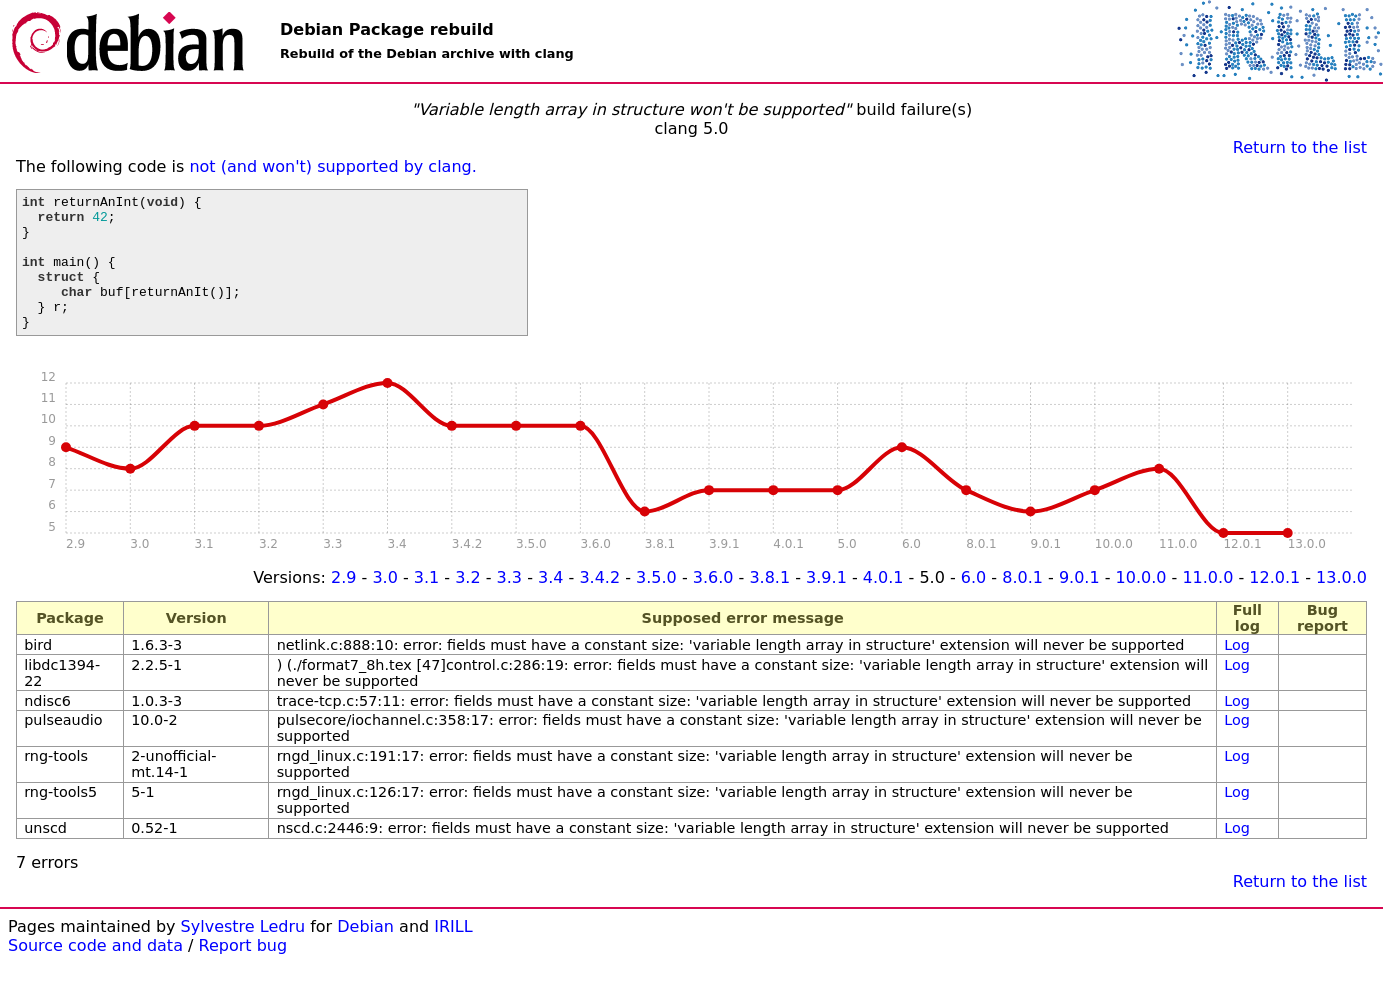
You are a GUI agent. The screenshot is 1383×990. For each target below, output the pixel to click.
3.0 (384, 604)
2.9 (343, 604)
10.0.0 (1141, 604)
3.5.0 (656, 604)
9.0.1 (1079, 604)
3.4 (550, 604)
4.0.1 (883, 604)
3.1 (426, 604)
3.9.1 (826, 604)
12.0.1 (1274, 604)
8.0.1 (1022, 604)
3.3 (509, 604)
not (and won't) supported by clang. (332, 166)
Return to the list (1300, 147)
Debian (365, 953)
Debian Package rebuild (387, 29)
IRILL (453, 953)
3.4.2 (599, 604)
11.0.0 (1207, 604)
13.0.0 (1341, 604)
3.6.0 (713, 604)
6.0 (973, 604)
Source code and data (95, 972)
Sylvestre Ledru (243, 953)
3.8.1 (769, 604)
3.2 (467, 604)
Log (1237, 672)
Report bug (243, 972)
